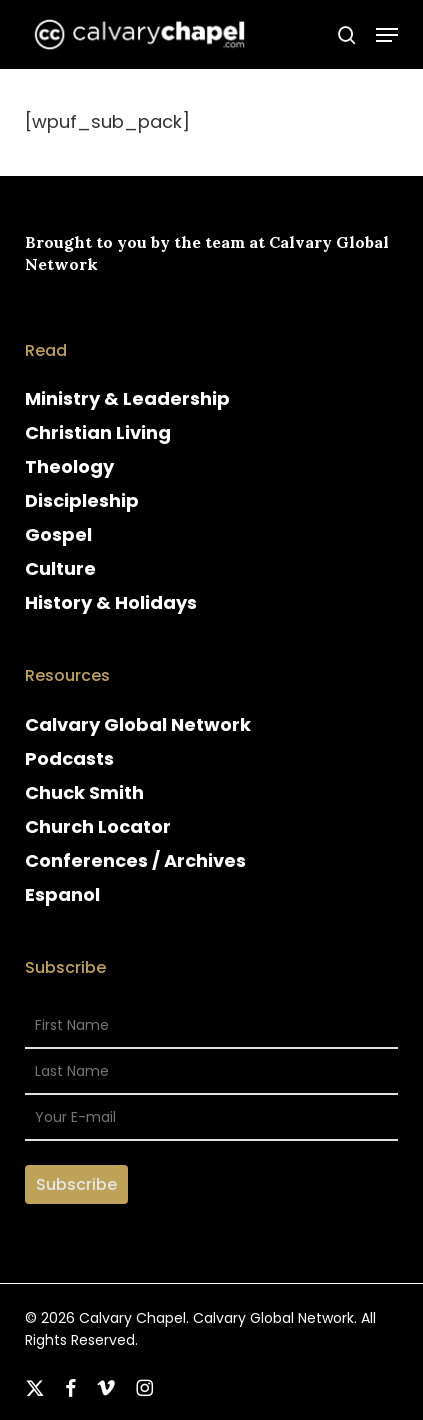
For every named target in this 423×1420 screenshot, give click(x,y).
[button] (387, 35)
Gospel (58, 534)
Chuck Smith (84, 792)
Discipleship (82, 500)
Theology (69, 466)
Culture (60, 568)
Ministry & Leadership (127, 398)
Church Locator (98, 826)
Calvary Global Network (138, 724)
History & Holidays (111, 602)
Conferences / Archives (135, 860)
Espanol (62, 894)
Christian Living (98, 432)
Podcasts (69, 758)
